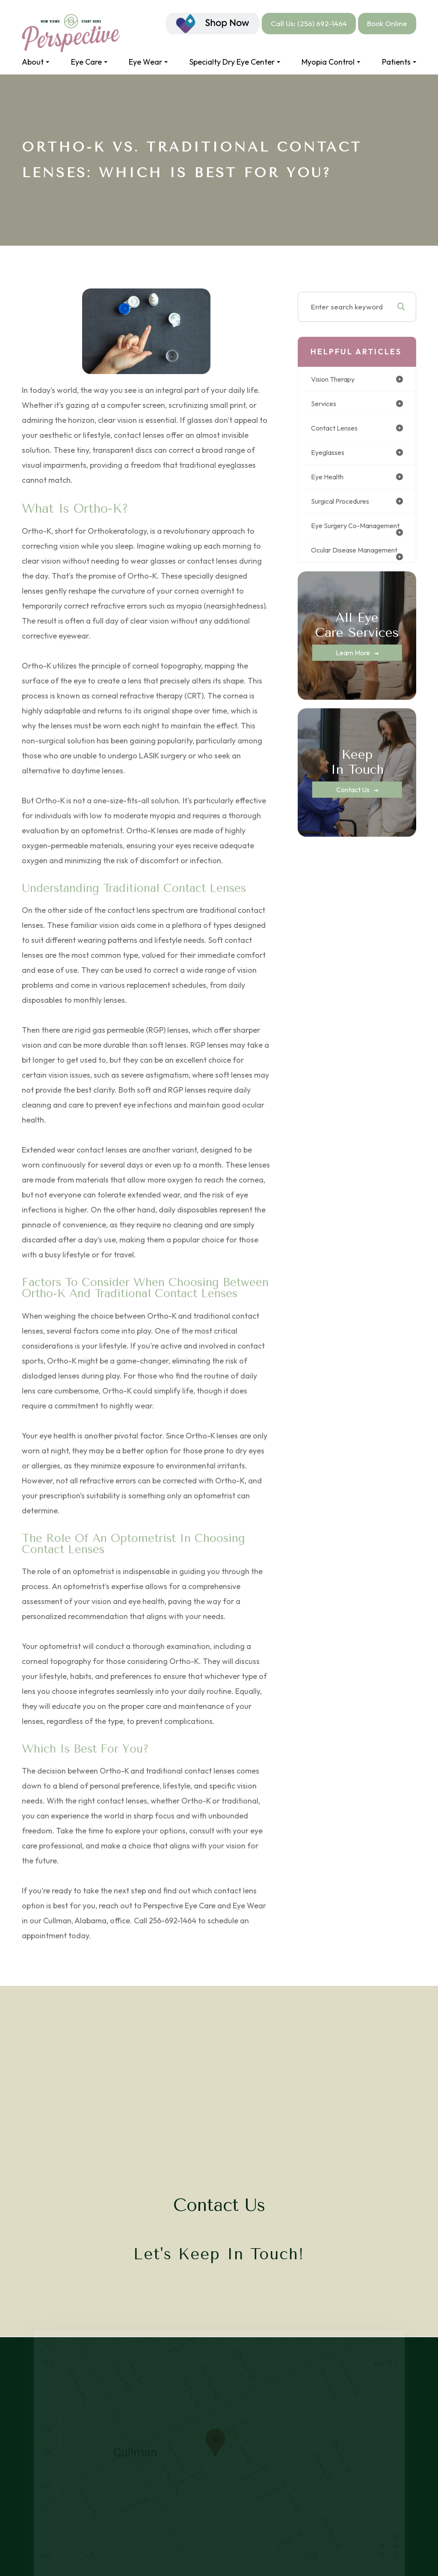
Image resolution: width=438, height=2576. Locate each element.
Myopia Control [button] (331, 62)
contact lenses (337, 429)
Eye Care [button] (89, 62)
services (325, 404)
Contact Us (352, 807)
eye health (329, 478)
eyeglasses (330, 453)
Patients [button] (399, 62)
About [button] (35, 62)
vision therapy (336, 379)
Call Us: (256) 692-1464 (309, 23)
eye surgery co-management (338, 532)
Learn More (352, 670)
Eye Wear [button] (148, 62)
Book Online (387, 23)
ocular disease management (337, 564)
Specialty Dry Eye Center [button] (234, 62)
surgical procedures (344, 503)
